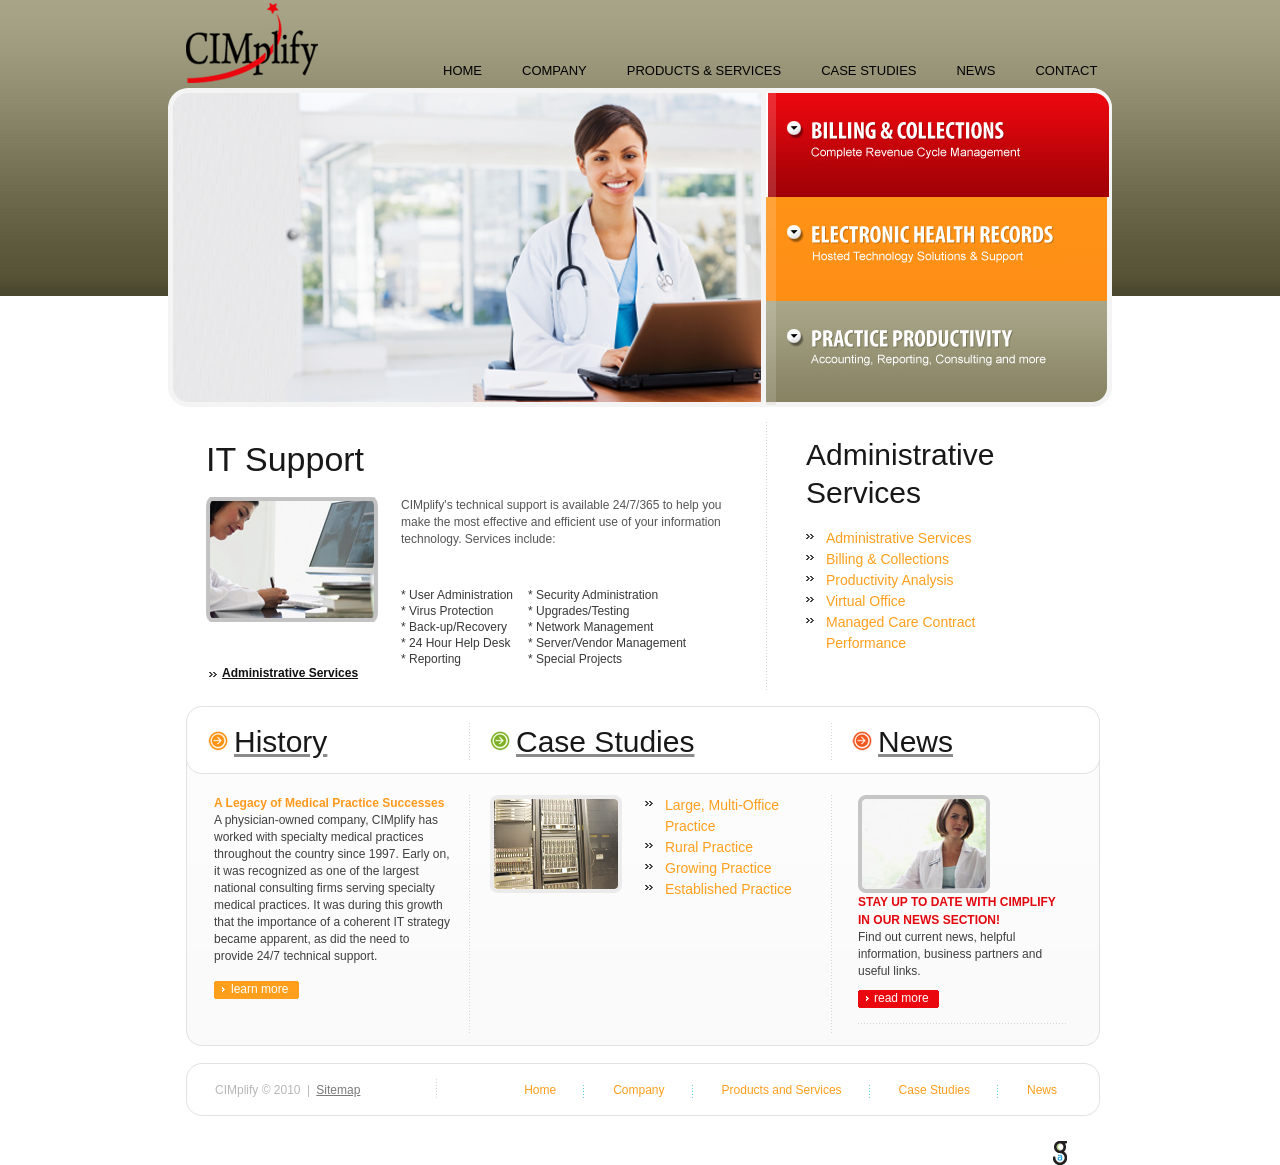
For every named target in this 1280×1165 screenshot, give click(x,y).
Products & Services (704, 70)
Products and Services (782, 1090)
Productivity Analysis (890, 580)
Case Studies (868, 70)
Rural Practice (709, 847)
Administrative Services (290, 673)
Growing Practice (718, 868)
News (975, 70)
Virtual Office (866, 601)
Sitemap (338, 1090)
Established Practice (728, 889)
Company (554, 70)
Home (462, 70)
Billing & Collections (887, 559)
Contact (1066, 70)
